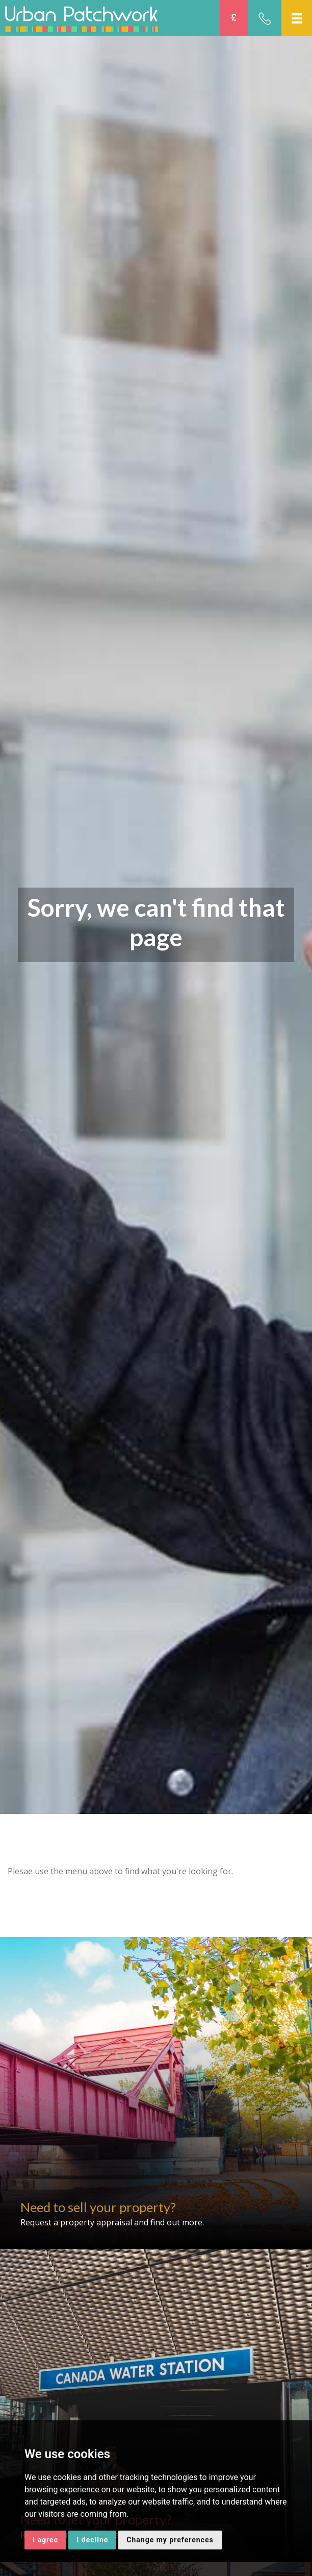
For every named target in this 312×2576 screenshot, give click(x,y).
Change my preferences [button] (169, 2540)
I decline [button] (92, 2540)
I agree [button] (45, 2540)
